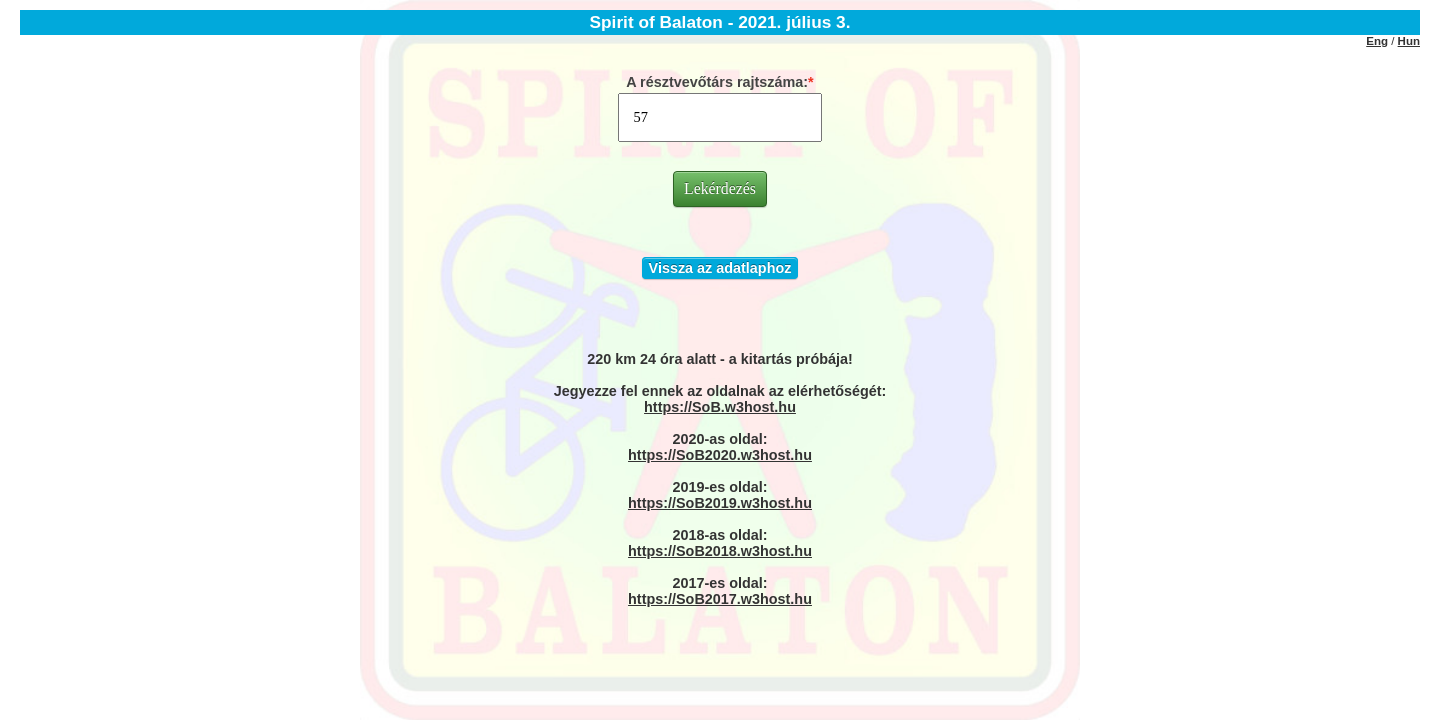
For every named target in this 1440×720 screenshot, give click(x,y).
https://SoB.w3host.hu (720, 407)
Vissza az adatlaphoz (720, 268)
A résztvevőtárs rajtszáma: (717, 82)
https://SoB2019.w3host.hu (720, 503)
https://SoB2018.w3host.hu (720, 551)
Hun (1409, 41)
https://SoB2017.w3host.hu (720, 599)
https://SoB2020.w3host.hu (720, 455)
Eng (1377, 41)
